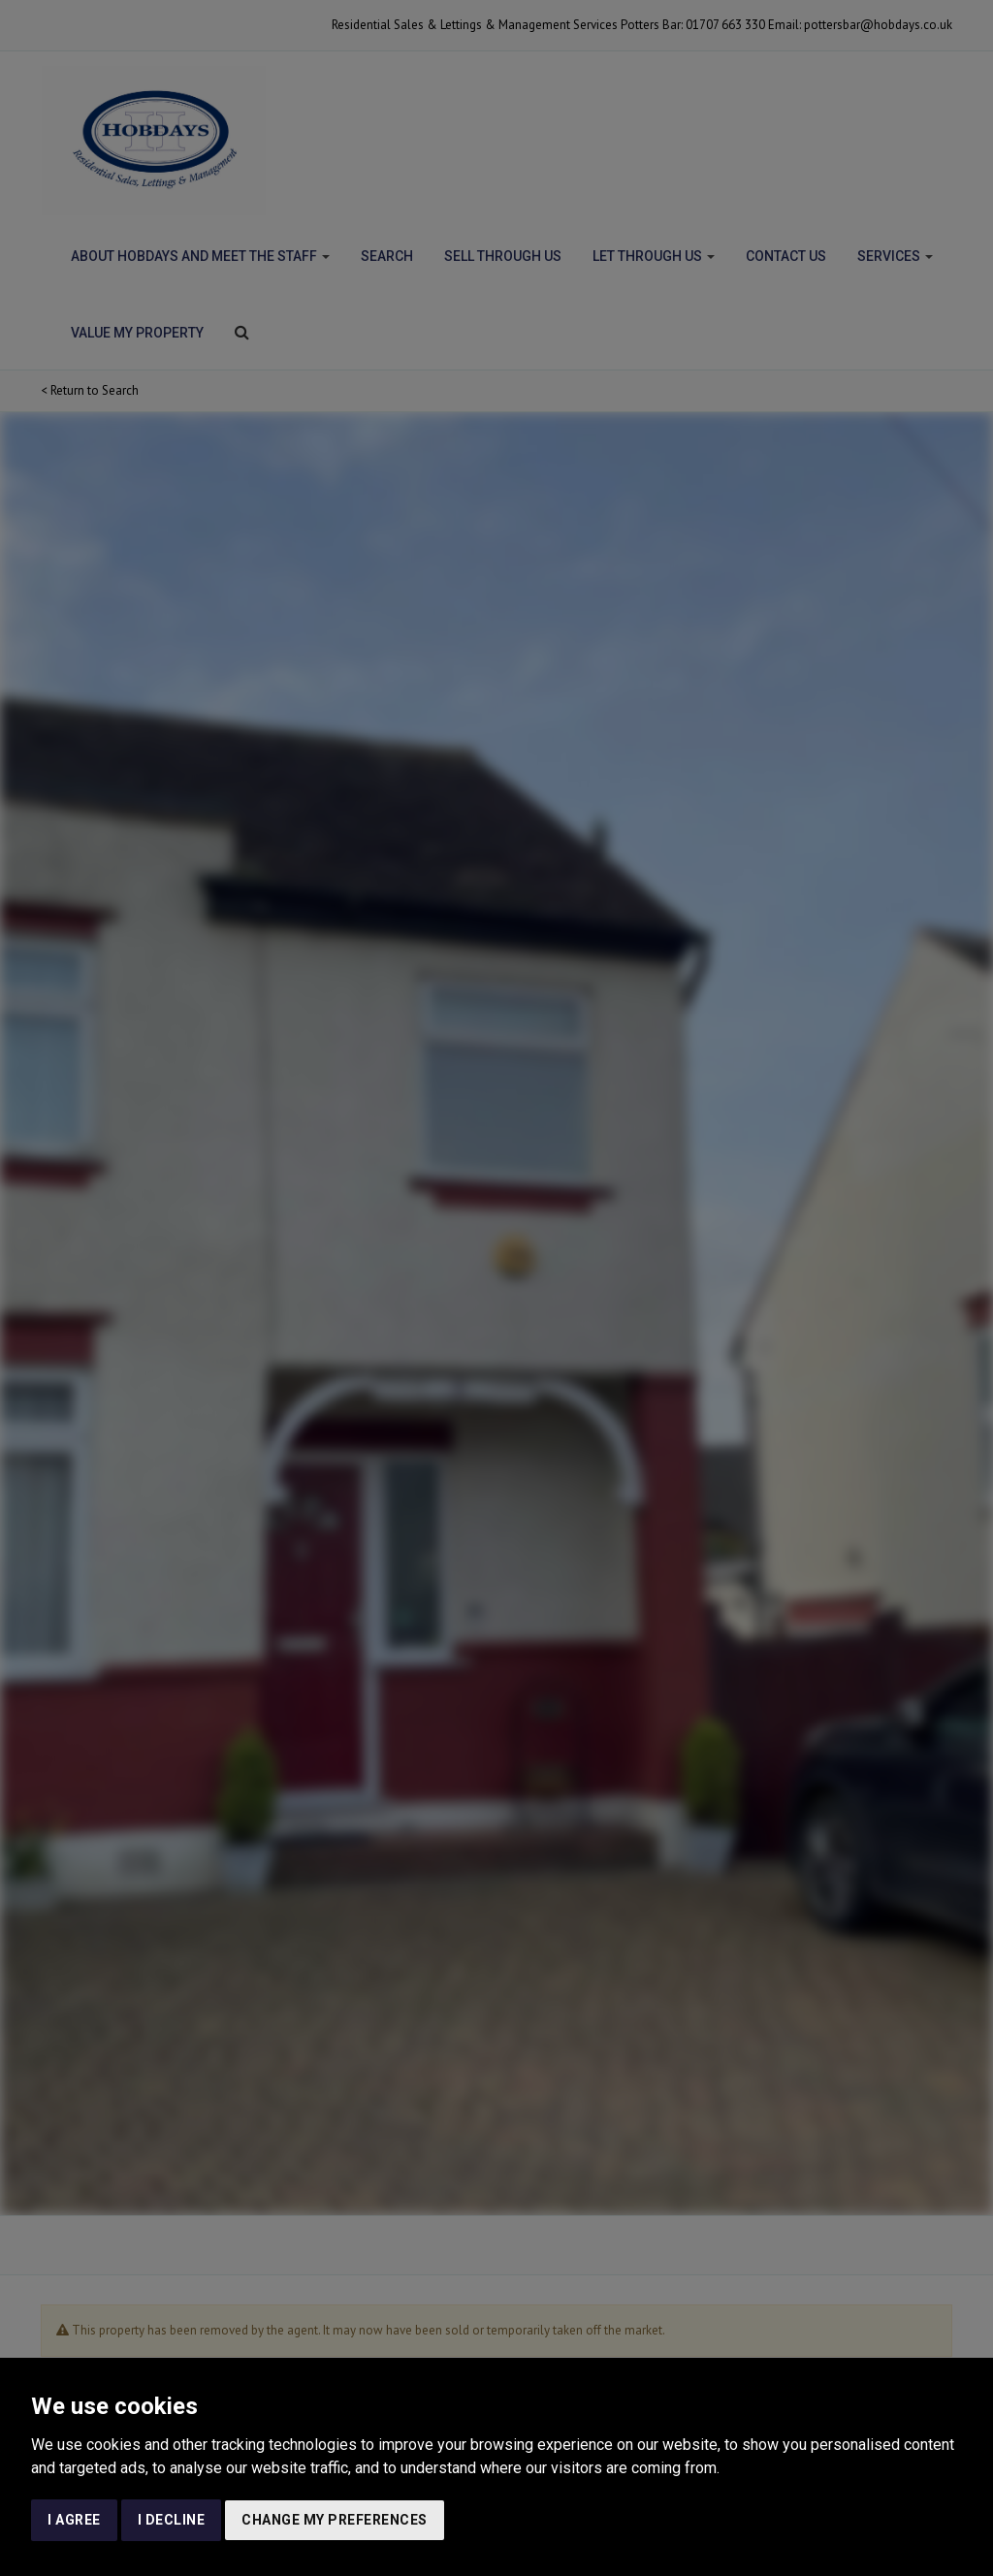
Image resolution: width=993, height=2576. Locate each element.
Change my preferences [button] (334, 2520)
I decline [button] (172, 2520)
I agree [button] (74, 2520)
